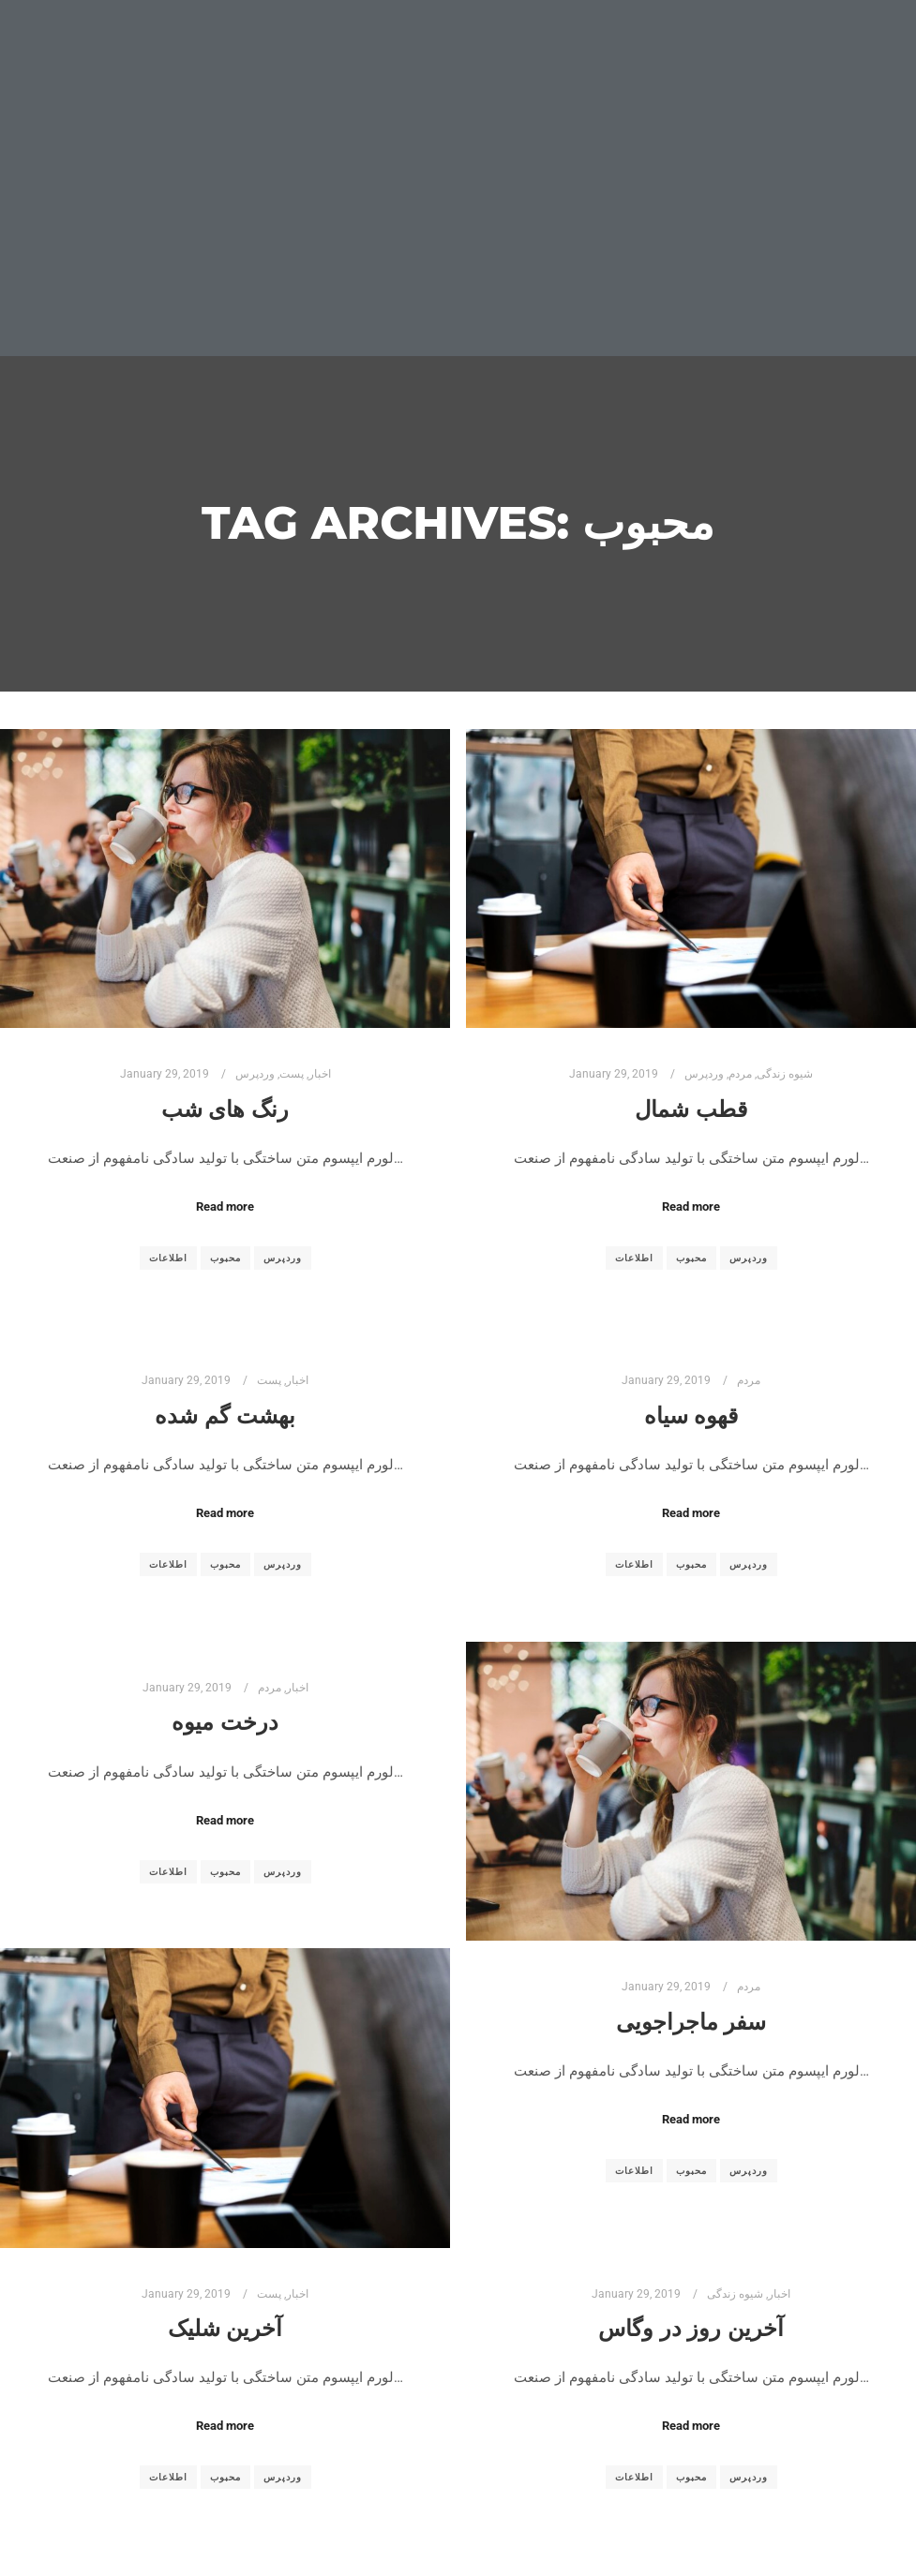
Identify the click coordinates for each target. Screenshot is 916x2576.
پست (291, 1073)
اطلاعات (168, 1258)
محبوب (225, 1258)
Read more (225, 1206)
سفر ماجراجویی (691, 2021)
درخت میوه (225, 1721)
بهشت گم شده (225, 1415)
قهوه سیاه (691, 1415)
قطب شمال (691, 1109)
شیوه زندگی (785, 1073)
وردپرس (255, 1073)
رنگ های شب (225, 1109)
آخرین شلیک (225, 2328)
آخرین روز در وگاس (691, 2328)
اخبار (319, 1073)
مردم (740, 1073)
